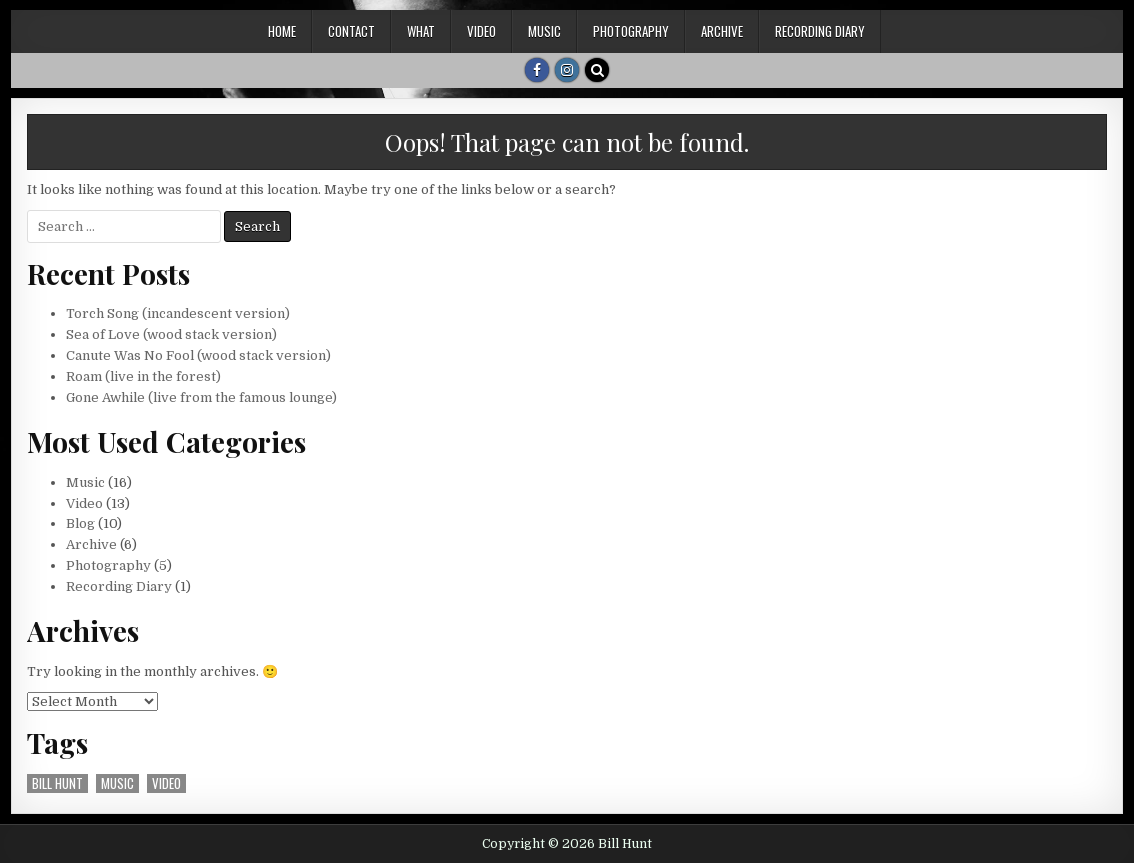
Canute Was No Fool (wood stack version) (198, 355)
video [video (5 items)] (166, 783)
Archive (722, 31)
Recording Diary (820, 31)
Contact (351, 31)
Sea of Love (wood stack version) (171, 334)
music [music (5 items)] (117, 783)
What (421, 31)
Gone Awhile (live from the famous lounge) (201, 397)
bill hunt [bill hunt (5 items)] (57, 783)
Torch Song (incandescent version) (178, 313)
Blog (80, 523)
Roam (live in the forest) (143, 376)
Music (544, 31)
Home (282, 31)
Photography (631, 31)
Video (481, 31)
